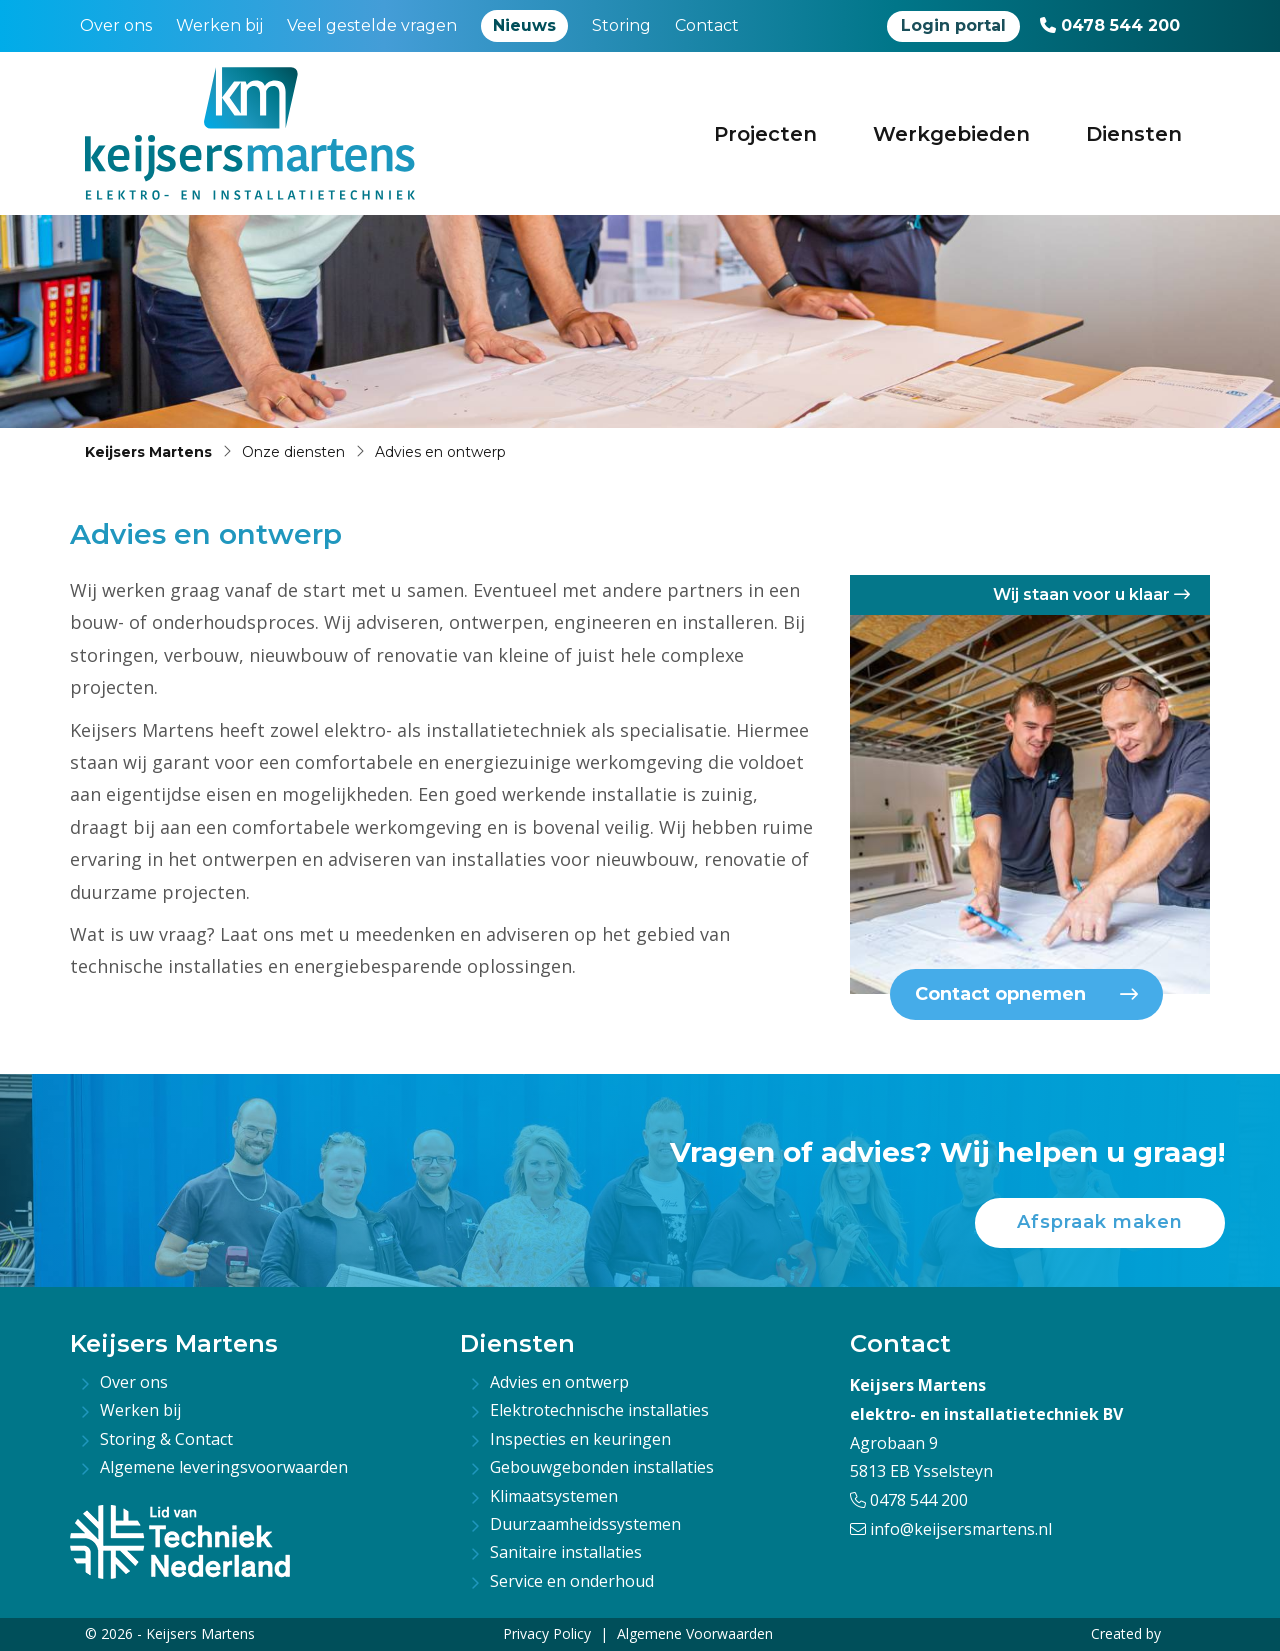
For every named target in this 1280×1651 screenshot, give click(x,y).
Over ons (116, 25)
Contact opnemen (1026, 994)
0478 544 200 (1110, 25)
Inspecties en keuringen (580, 1439)
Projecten (765, 134)
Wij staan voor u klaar (1091, 594)
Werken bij (219, 25)
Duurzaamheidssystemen (585, 1524)
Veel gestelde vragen (372, 25)
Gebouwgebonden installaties (602, 1467)
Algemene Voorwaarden (695, 1633)
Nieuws (524, 25)
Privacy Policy (547, 1633)
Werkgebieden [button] (951, 134)
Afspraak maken (1100, 1222)
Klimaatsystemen (554, 1496)
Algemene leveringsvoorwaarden (224, 1467)
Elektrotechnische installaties (599, 1410)
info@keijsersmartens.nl (951, 1529)
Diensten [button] (1134, 134)
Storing (621, 25)
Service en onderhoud (572, 1581)
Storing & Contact (166, 1439)
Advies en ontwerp (559, 1382)
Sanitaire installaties (566, 1552)
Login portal (953, 25)
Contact (707, 25)
